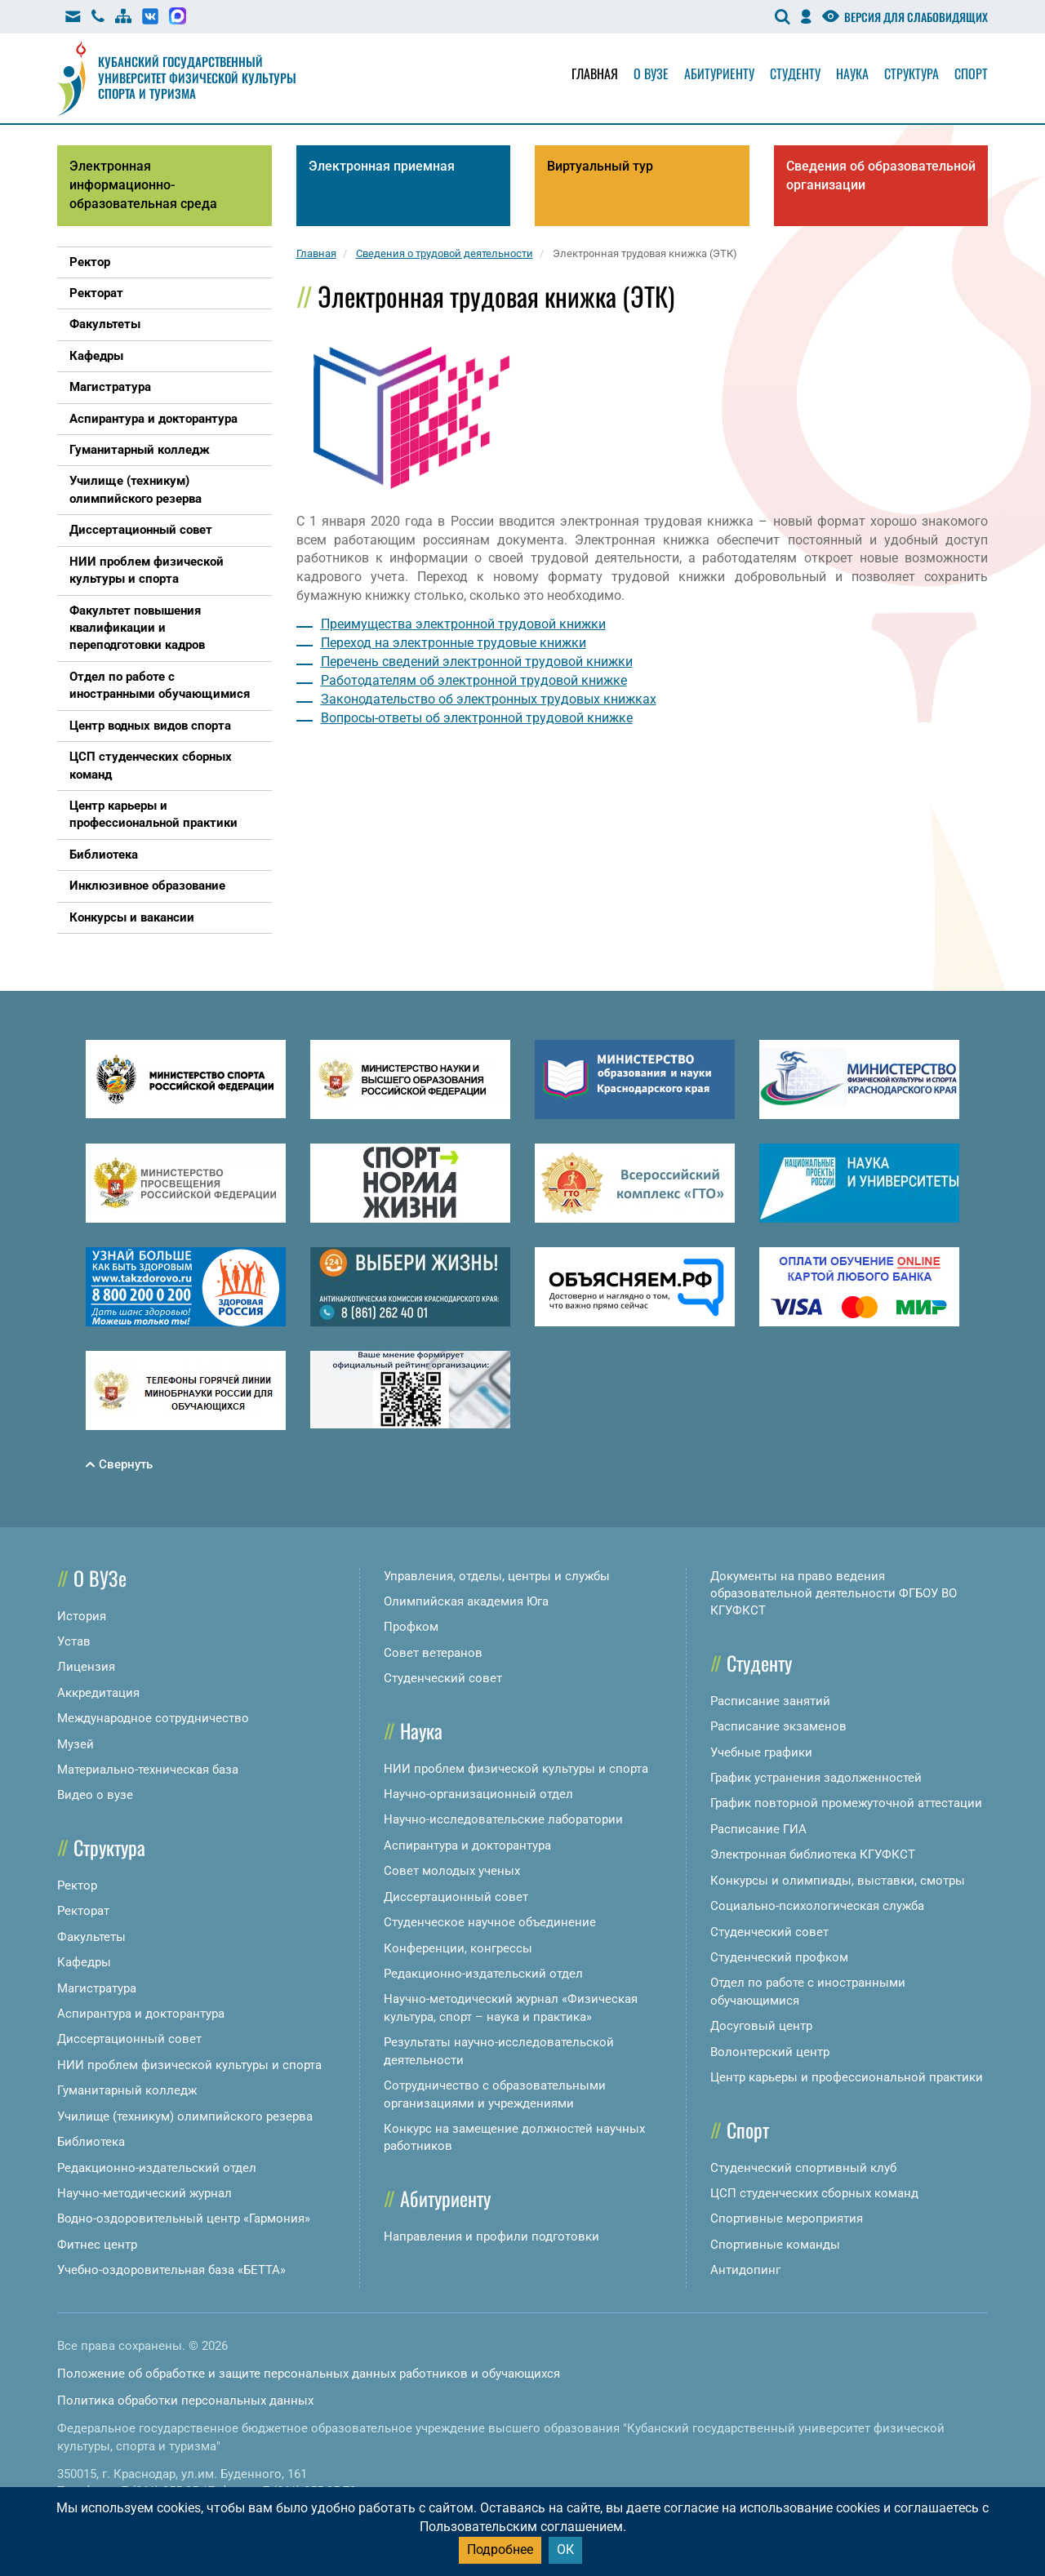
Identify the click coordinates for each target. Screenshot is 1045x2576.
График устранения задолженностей (816, 1777)
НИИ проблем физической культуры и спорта (189, 2065)
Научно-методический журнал (144, 2193)
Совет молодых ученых (452, 1870)
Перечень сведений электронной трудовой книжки (477, 661)
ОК (565, 2549)
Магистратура (96, 1988)
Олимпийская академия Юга (466, 1601)
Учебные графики (761, 1752)
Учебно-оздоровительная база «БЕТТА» (171, 2270)
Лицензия (86, 1666)
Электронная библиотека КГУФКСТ (812, 1854)
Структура (911, 73)
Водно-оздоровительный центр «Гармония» (183, 2218)
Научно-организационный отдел (478, 1794)
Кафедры (84, 1962)
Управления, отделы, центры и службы (497, 1576)
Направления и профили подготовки (491, 2236)
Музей (75, 1744)
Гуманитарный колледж (127, 2090)
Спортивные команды (775, 2244)
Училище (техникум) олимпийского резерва (185, 2116)
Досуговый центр (761, 2026)
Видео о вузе (95, 1795)
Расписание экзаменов (778, 1726)
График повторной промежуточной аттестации (846, 1803)
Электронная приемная (382, 166)
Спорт (971, 73)
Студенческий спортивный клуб (803, 2168)
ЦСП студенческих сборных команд (814, 2193)
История (81, 1616)
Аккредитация (98, 1693)
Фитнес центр (97, 2244)
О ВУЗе (100, 1577)
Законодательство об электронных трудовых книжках (488, 699)
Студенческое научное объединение (490, 1922)
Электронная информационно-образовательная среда (143, 184)
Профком (411, 1626)
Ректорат (83, 1910)
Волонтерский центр (769, 2052)
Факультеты (91, 1937)
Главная (594, 73)
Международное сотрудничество (153, 1718)
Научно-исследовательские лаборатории (503, 1819)
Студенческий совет (443, 1678)
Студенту (795, 73)
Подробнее (500, 2549)
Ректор (77, 1885)
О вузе (651, 73)
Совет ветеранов (433, 1653)
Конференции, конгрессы (458, 1948)
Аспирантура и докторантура (141, 2013)
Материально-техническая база (147, 1769)
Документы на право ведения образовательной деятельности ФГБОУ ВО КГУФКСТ (833, 1594)
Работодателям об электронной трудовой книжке (474, 680)
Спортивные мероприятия (786, 2218)
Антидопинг (745, 2270)
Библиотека (91, 2141)
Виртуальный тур (600, 166)
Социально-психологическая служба (817, 1906)
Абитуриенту (719, 73)
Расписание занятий (770, 1701)
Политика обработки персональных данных (185, 2400)
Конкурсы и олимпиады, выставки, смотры (837, 1880)
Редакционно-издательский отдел (156, 2168)
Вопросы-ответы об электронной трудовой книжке (477, 718)
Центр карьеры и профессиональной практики (846, 2077)
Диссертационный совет (129, 2039)
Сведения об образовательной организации (881, 175)
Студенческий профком (779, 1957)
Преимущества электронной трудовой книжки (463, 624)
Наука (852, 73)
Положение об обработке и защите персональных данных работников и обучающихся (308, 2373)
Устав (74, 1641)
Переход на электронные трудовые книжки (453, 643)
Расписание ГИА (758, 1829)
